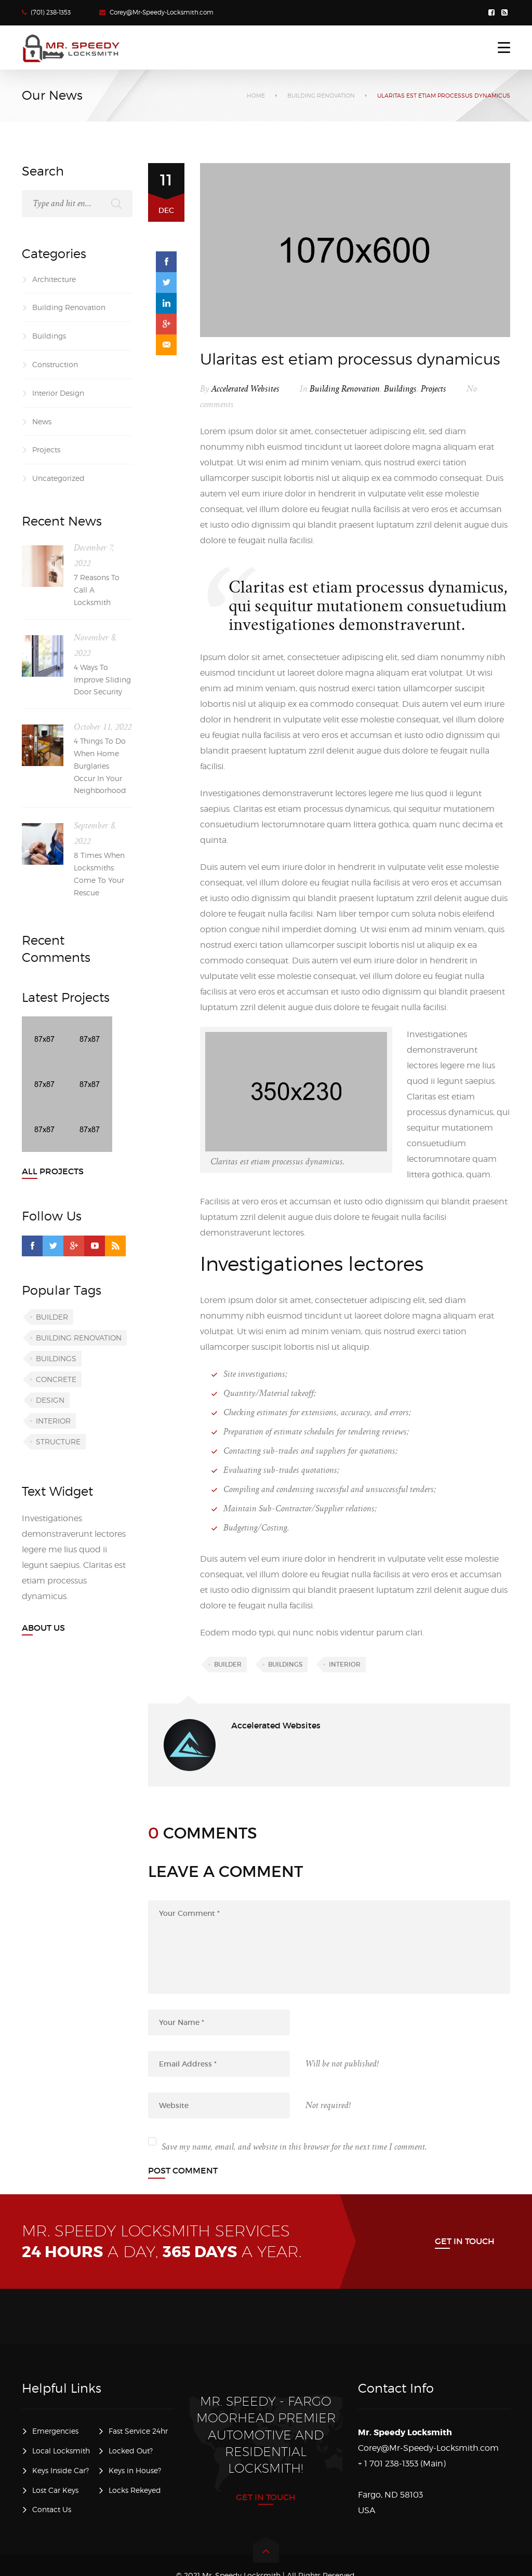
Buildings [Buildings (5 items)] (56, 1358)
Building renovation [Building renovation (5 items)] (79, 1337)
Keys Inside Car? (60, 2470)
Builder (228, 1664)
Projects (433, 389)
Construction (55, 364)
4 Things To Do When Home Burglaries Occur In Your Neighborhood (100, 765)
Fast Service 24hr (138, 2430)
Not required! (328, 2105)
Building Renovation (321, 95)
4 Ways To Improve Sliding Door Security (102, 679)
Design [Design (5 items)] (50, 1400)
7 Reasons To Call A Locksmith (96, 590)
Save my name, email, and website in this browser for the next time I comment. (294, 2147)
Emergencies (55, 2430)
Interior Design (58, 392)
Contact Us (51, 2509)
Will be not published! (342, 2064)
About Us (43, 1627)
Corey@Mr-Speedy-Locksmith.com (162, 12)
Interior (345, 1664)
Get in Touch (465, 2241)
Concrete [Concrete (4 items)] (56, 1379)
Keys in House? (135, 2470)
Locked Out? (131, 2450)
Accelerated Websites (245, 389)
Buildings (400, 389)
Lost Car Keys (55, 2490)
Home (256, 95)
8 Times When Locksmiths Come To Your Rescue (99, 873)
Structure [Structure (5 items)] (58, 1441)
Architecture (54, 279)
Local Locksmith (61, 2450)
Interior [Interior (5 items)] (53, 1420)
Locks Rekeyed (135, 2490)
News (41, 421)
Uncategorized (58, 478)
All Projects (53, 1171)
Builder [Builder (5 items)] (52, 1316)
